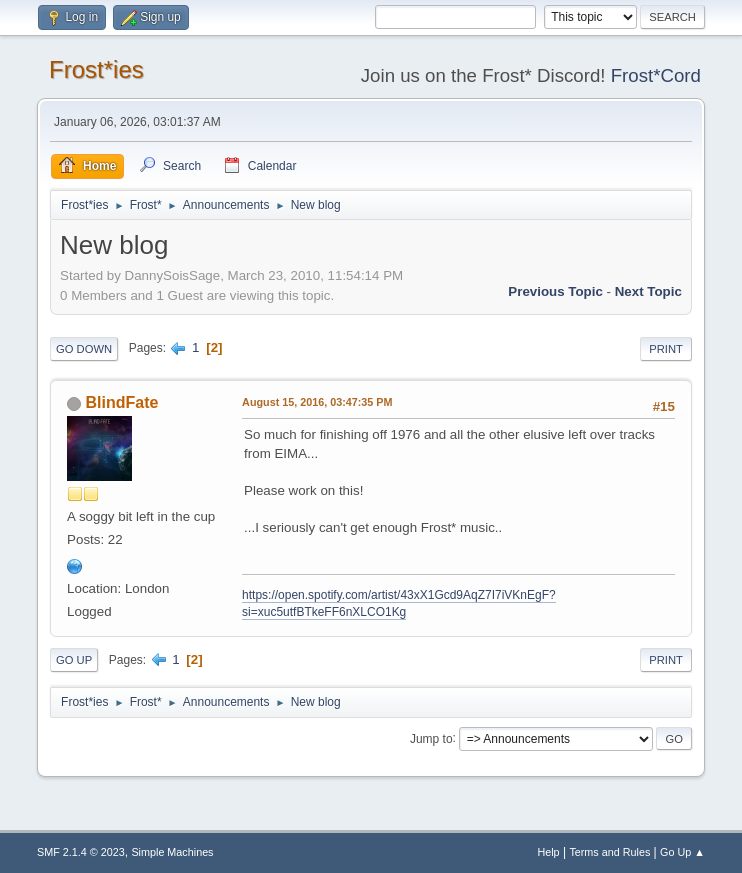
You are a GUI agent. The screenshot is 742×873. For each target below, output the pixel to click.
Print (666, 349)
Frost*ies (96, 69)
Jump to (431, 738)
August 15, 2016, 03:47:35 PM (317, 402)
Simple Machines (172, 852)
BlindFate (122, 402)
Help (548, 852)
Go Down (84, 349)
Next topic (648, 291)
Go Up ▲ (682, 852)
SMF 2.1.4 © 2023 (81, 852)
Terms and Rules (609, 852)
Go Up (74, 660)
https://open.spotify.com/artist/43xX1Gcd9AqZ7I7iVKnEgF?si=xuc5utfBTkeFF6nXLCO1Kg (399, 603)
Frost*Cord (656, 75)
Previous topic (555, 291)
